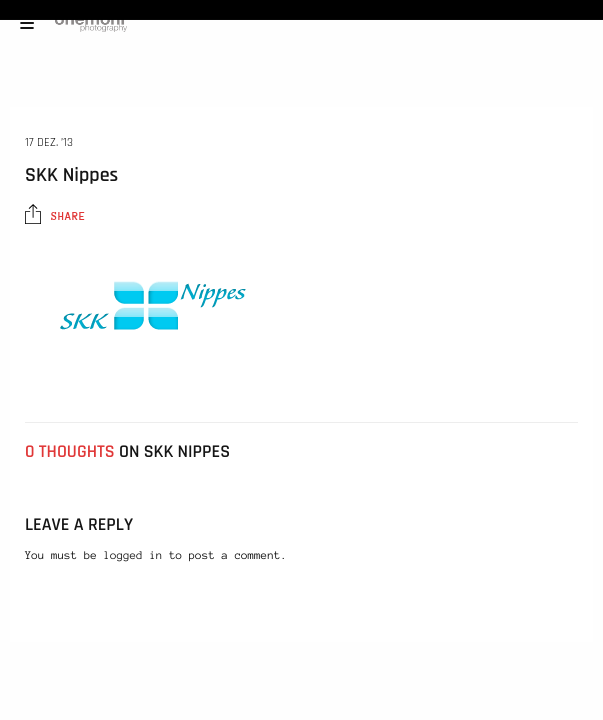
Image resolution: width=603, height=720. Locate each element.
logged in (133, 556)
